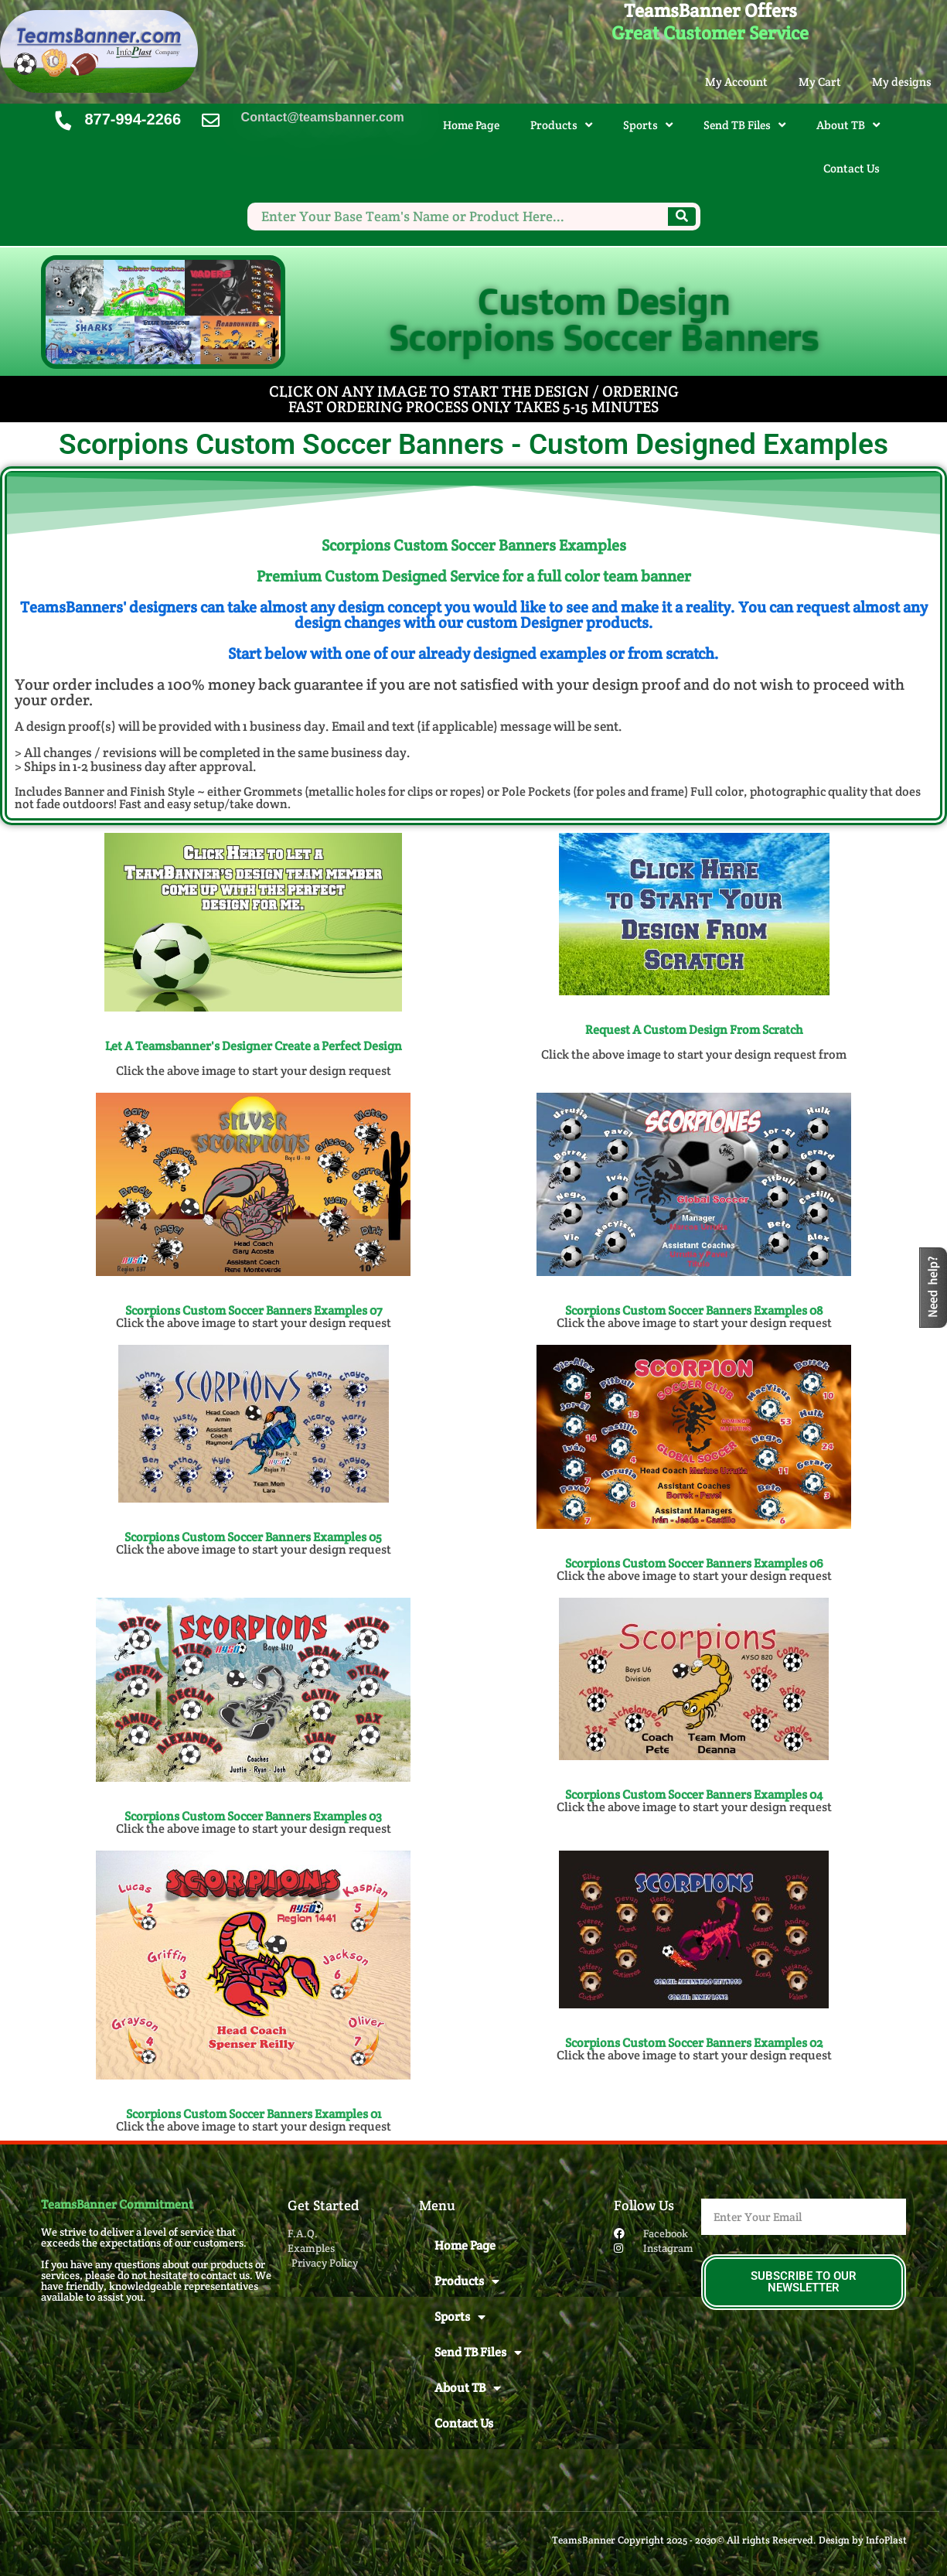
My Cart (820, 81)
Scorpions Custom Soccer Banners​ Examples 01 (253, 2114)
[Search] (682, 216)
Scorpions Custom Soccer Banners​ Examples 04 (694, 1794)
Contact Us (851, 168)
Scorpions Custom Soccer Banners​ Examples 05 (253, 1537)
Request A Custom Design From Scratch (694, 1030)
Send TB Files (744, 124)
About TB (848, 124)
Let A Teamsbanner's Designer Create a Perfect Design (253, 1046)
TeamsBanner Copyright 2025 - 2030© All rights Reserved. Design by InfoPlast (729, 2540)
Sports (648, 124)
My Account (736, 81)
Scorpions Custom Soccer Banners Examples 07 (253, 1310)
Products (561, 124)
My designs (902, 81)
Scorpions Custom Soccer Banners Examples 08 (694, 1310)
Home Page (471, 125)
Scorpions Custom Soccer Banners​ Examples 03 (253, 1816)
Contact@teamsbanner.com (322, 117)
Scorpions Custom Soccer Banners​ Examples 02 (694, 2043)
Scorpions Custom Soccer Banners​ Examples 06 (694, 1563)
